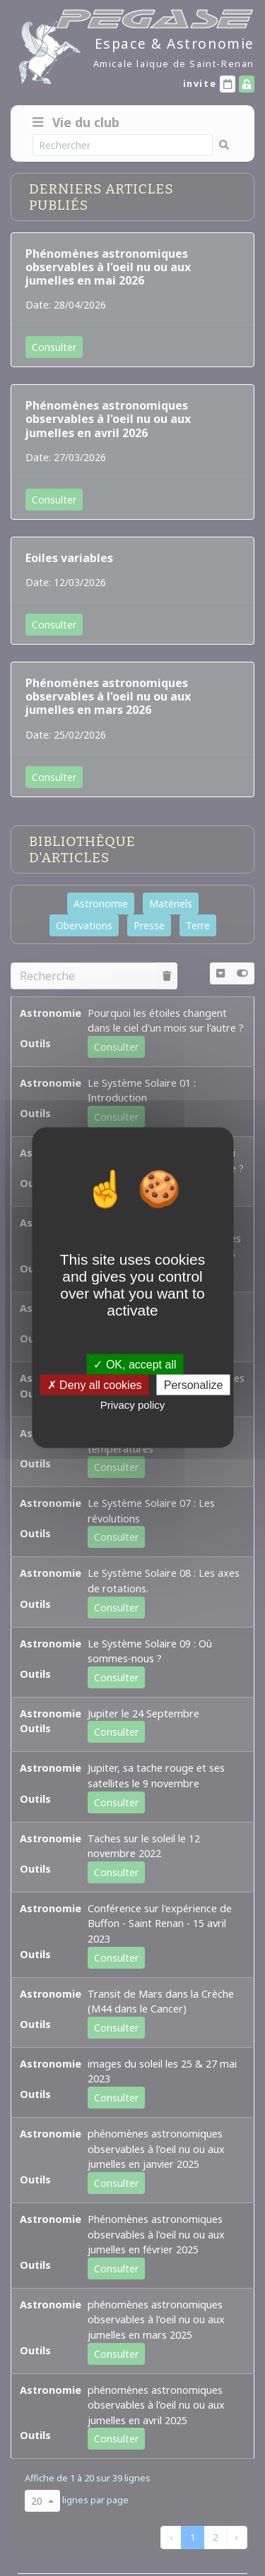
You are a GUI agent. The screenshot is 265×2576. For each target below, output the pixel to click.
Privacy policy (132, 1405)
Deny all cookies (94, 1385)
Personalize (193, 1385)
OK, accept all (134, 1365)
